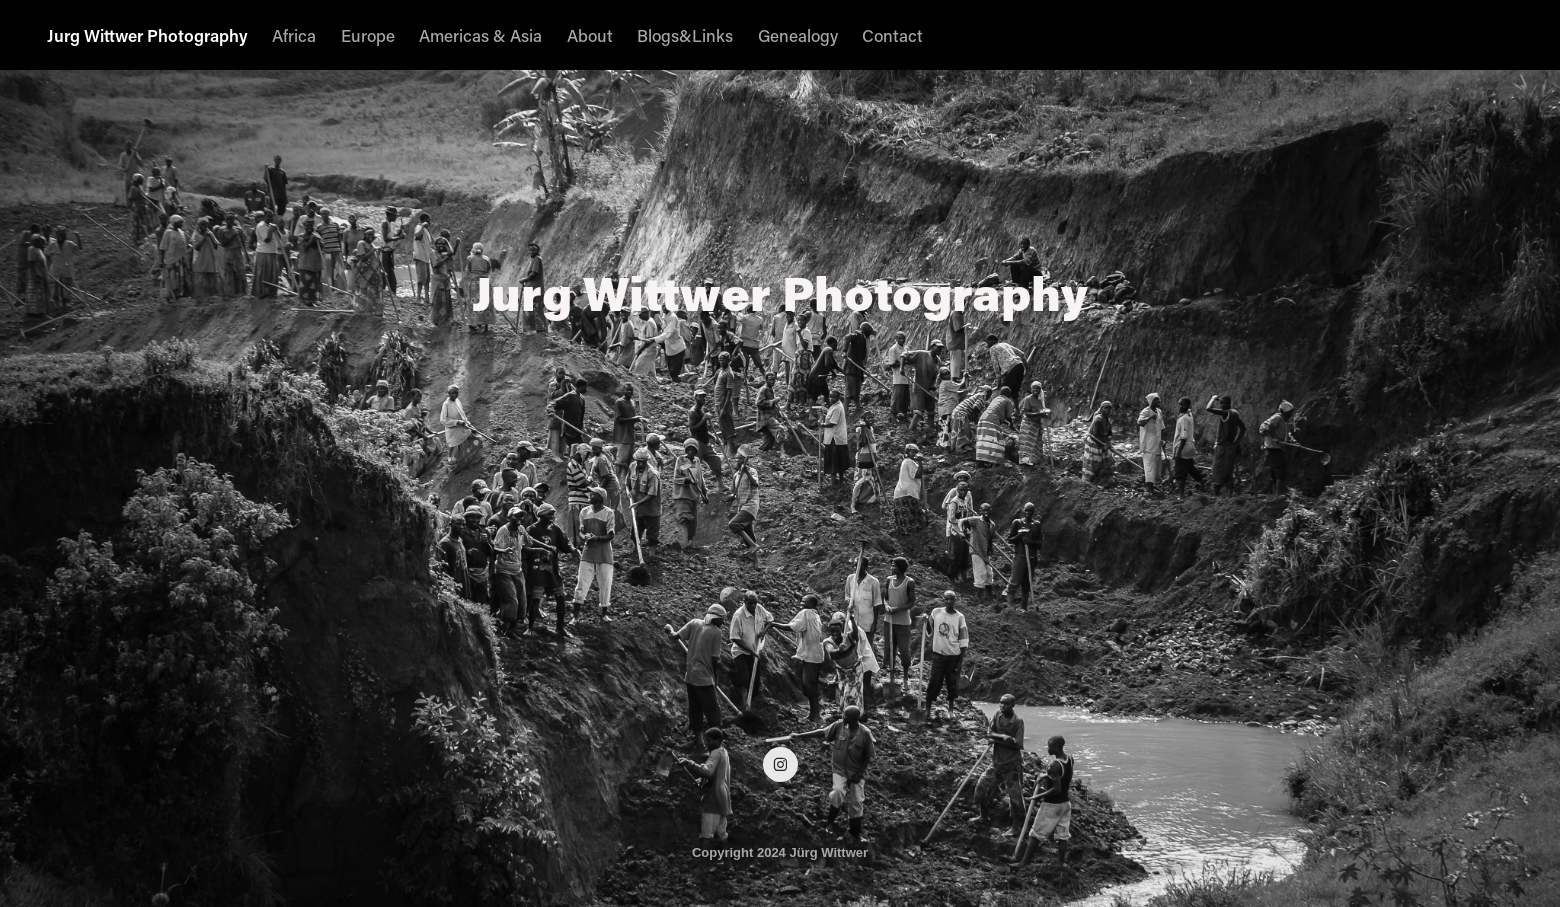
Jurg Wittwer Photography (147, 35)
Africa (294, 35)
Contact (892, 35)
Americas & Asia (480, 35)
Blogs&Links (685, 35)
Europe (368, 35)
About (590, 35)
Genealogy (798, 35)
